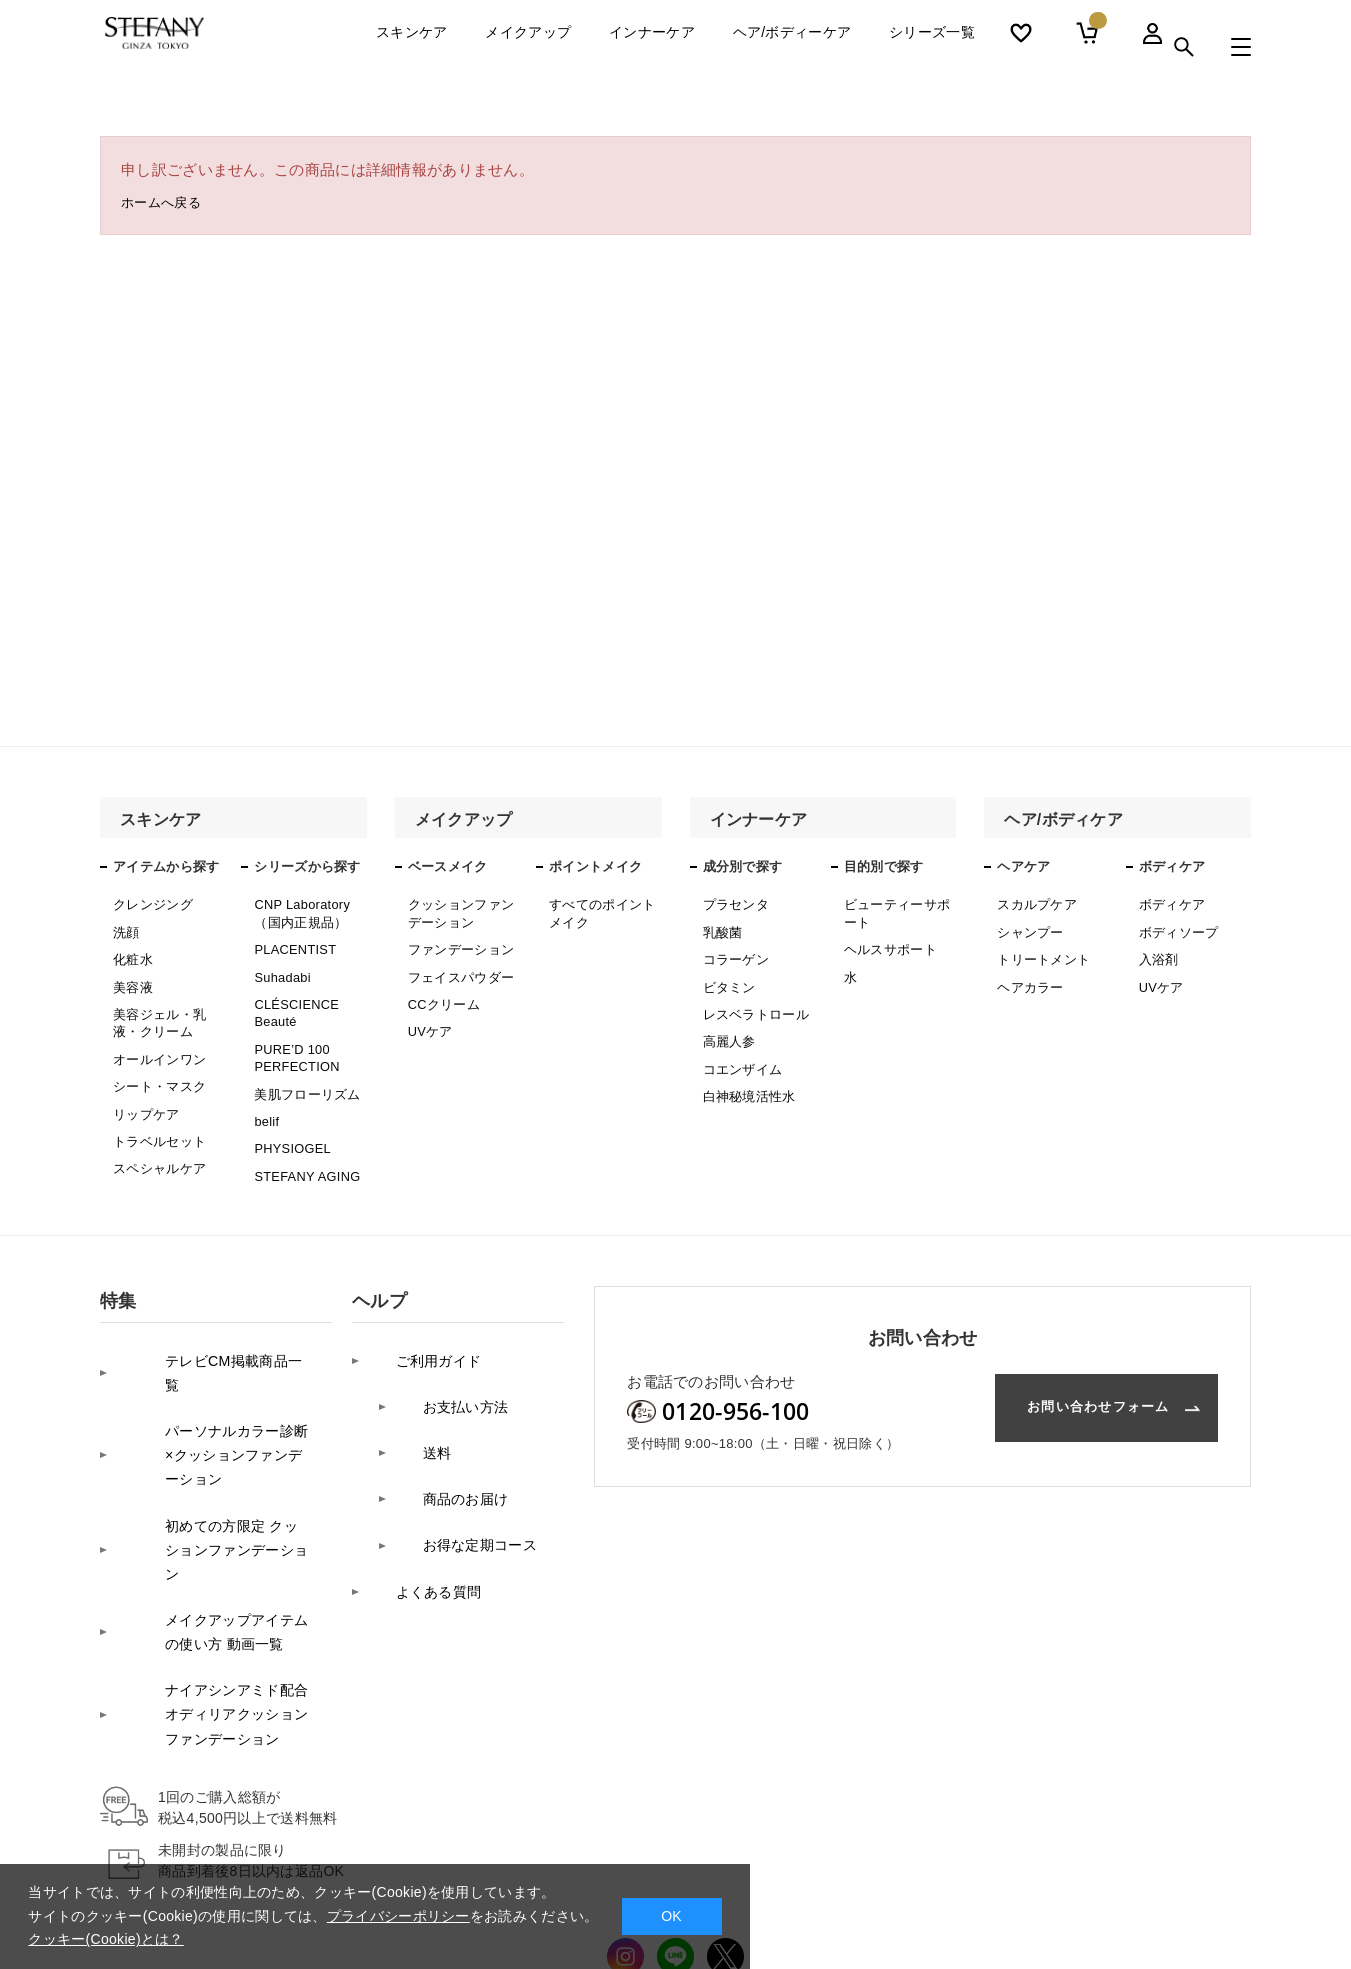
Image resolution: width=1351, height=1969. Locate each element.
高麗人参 (727, 1025)
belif (266, 1093)
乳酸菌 (721, 928)
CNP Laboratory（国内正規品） (299, 910)
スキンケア (412, 47)
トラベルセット (156, 1113)
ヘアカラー (1028, 976)
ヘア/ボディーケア (792, 47)
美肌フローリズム (303, 1068)
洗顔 (125, 928)
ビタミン (727, 976)
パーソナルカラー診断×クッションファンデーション (209, 1374)
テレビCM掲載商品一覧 (206, 1317)
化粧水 (131, 952)
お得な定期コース (458, 1443)
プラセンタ (734, 903)
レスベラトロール (752, 1001)
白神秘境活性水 (746, 1074)
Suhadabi (280, 966)
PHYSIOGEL (290, 1117)
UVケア (429, 1015)
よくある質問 (416, 1474)
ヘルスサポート (887, 942)
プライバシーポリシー (398, 1916)
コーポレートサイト (1124, 1885)
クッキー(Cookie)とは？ (105, 1939)
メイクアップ (528, 47)
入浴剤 (1157, 952)
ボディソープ (1176, 928)
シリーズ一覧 (932, 47)
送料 (412, 1380)
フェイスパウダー (457, 966)
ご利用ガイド (416, 1317)
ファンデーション (457, 942)
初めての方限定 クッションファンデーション (211, 1444)
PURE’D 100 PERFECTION (294, 1037)
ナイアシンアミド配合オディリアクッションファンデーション (209, 1571)
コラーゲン (734, 952)
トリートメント (1040, 952)
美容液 (131, 976)
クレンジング (150, 903)
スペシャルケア (156, 1137)
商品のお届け (443, 1411)
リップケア (144, 1088)
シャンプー (1028, 928)
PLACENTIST (292, 942)
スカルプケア (1034, 903)
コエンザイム (740, 1050)
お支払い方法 (443, 1348)
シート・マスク (156, 1064)
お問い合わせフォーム (1065, 1374)
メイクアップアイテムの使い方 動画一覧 (209, 1501)
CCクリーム (441, 991)
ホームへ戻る (167, 205)
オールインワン (156, 1040)
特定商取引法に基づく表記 (763, 1886)
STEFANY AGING (304, 1142)
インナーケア (652, 47)
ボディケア (1170, 903)
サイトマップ (906, 1886)
